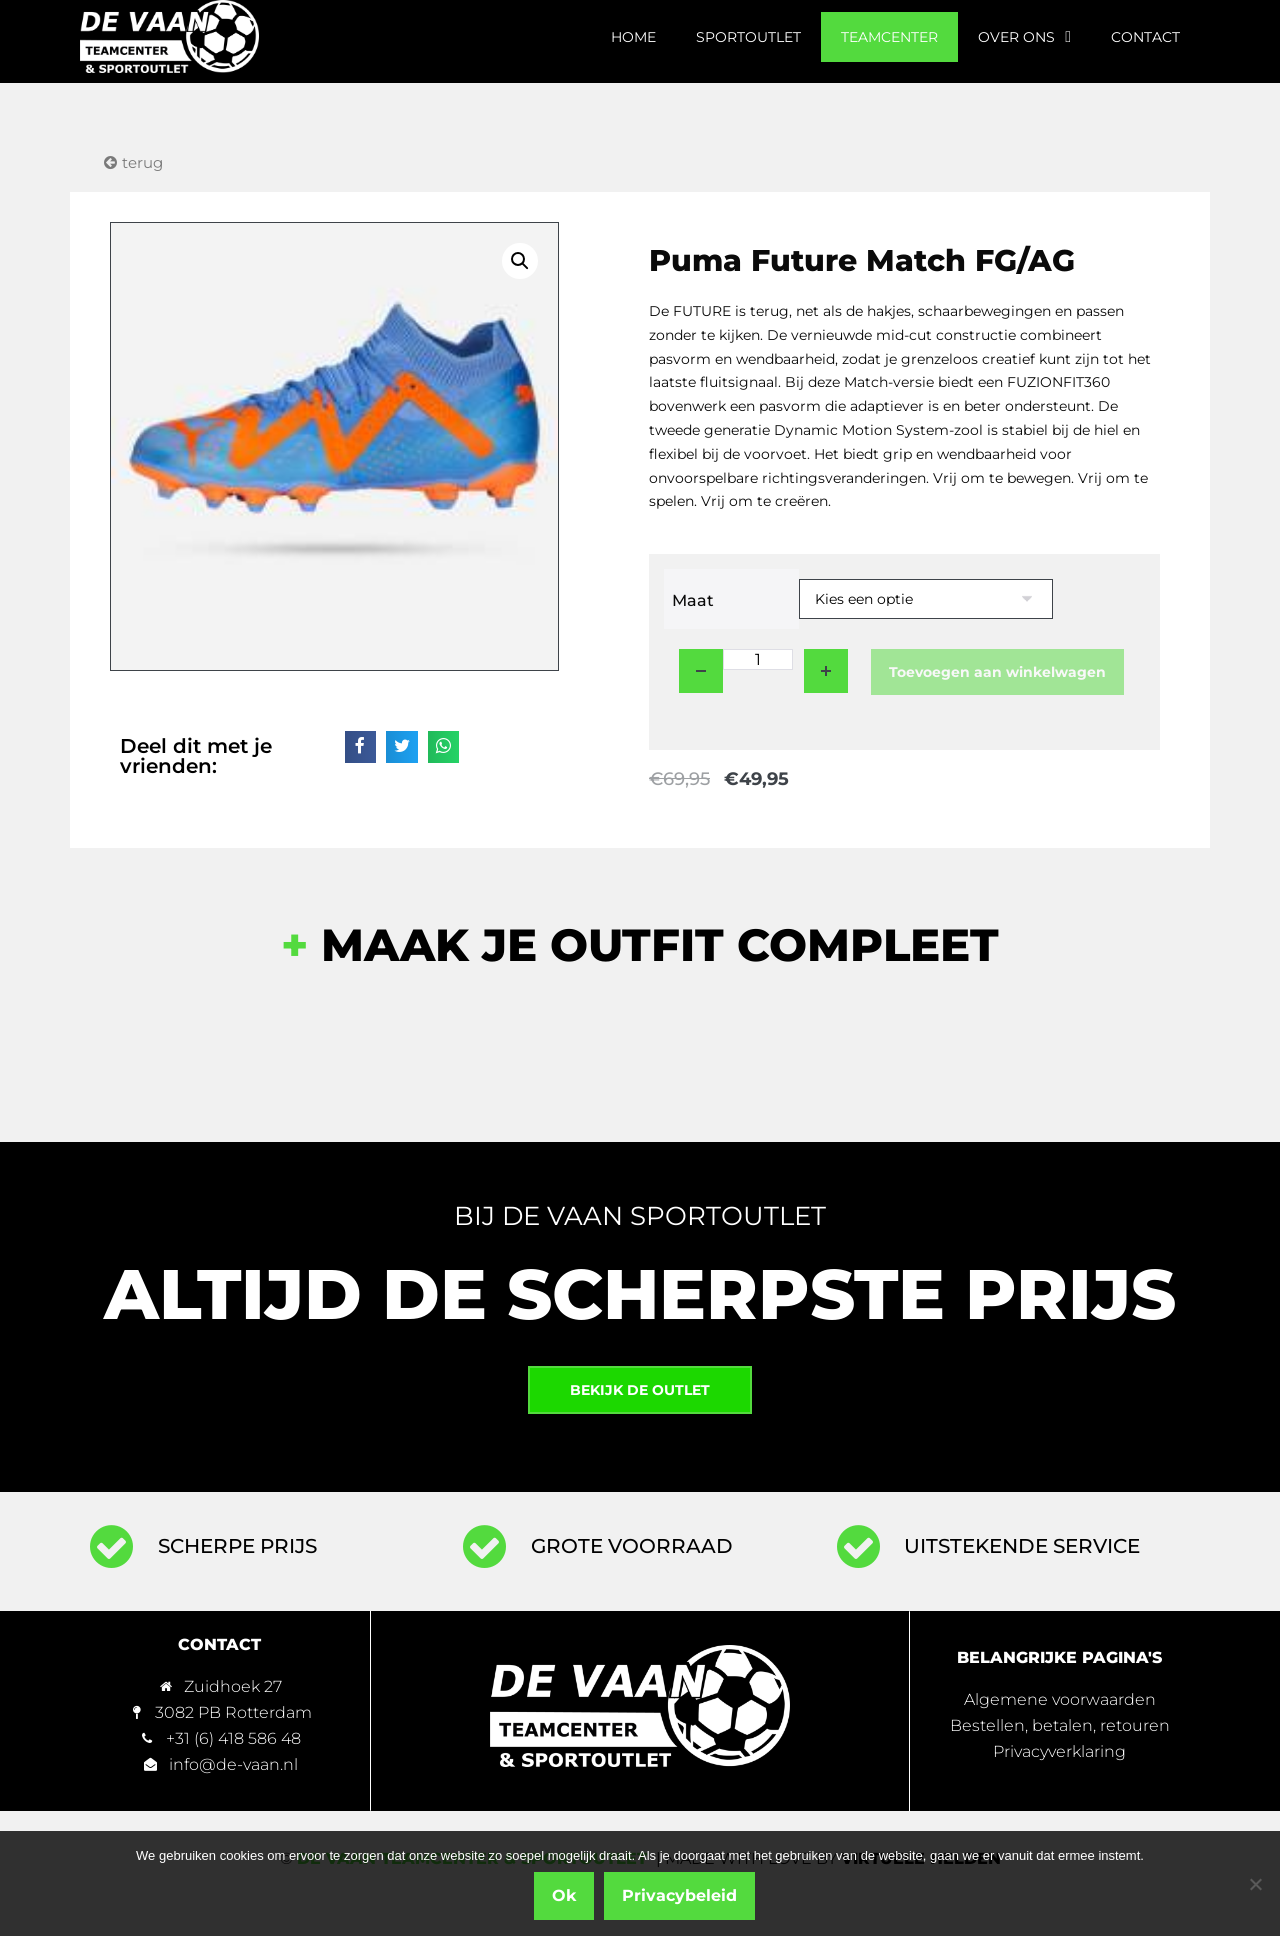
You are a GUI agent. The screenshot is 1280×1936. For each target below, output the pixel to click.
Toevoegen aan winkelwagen (997, 672)
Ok (565, 1896)
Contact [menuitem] (1145, 37)
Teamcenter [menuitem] (889, 37)
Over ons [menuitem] (1024, 37)
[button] (520, 261)
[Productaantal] (758, 659)
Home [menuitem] (633, 37)
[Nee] (1255, 1884)
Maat (693, 600)
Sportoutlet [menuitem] (748, 37)
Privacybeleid (680, 1896)
